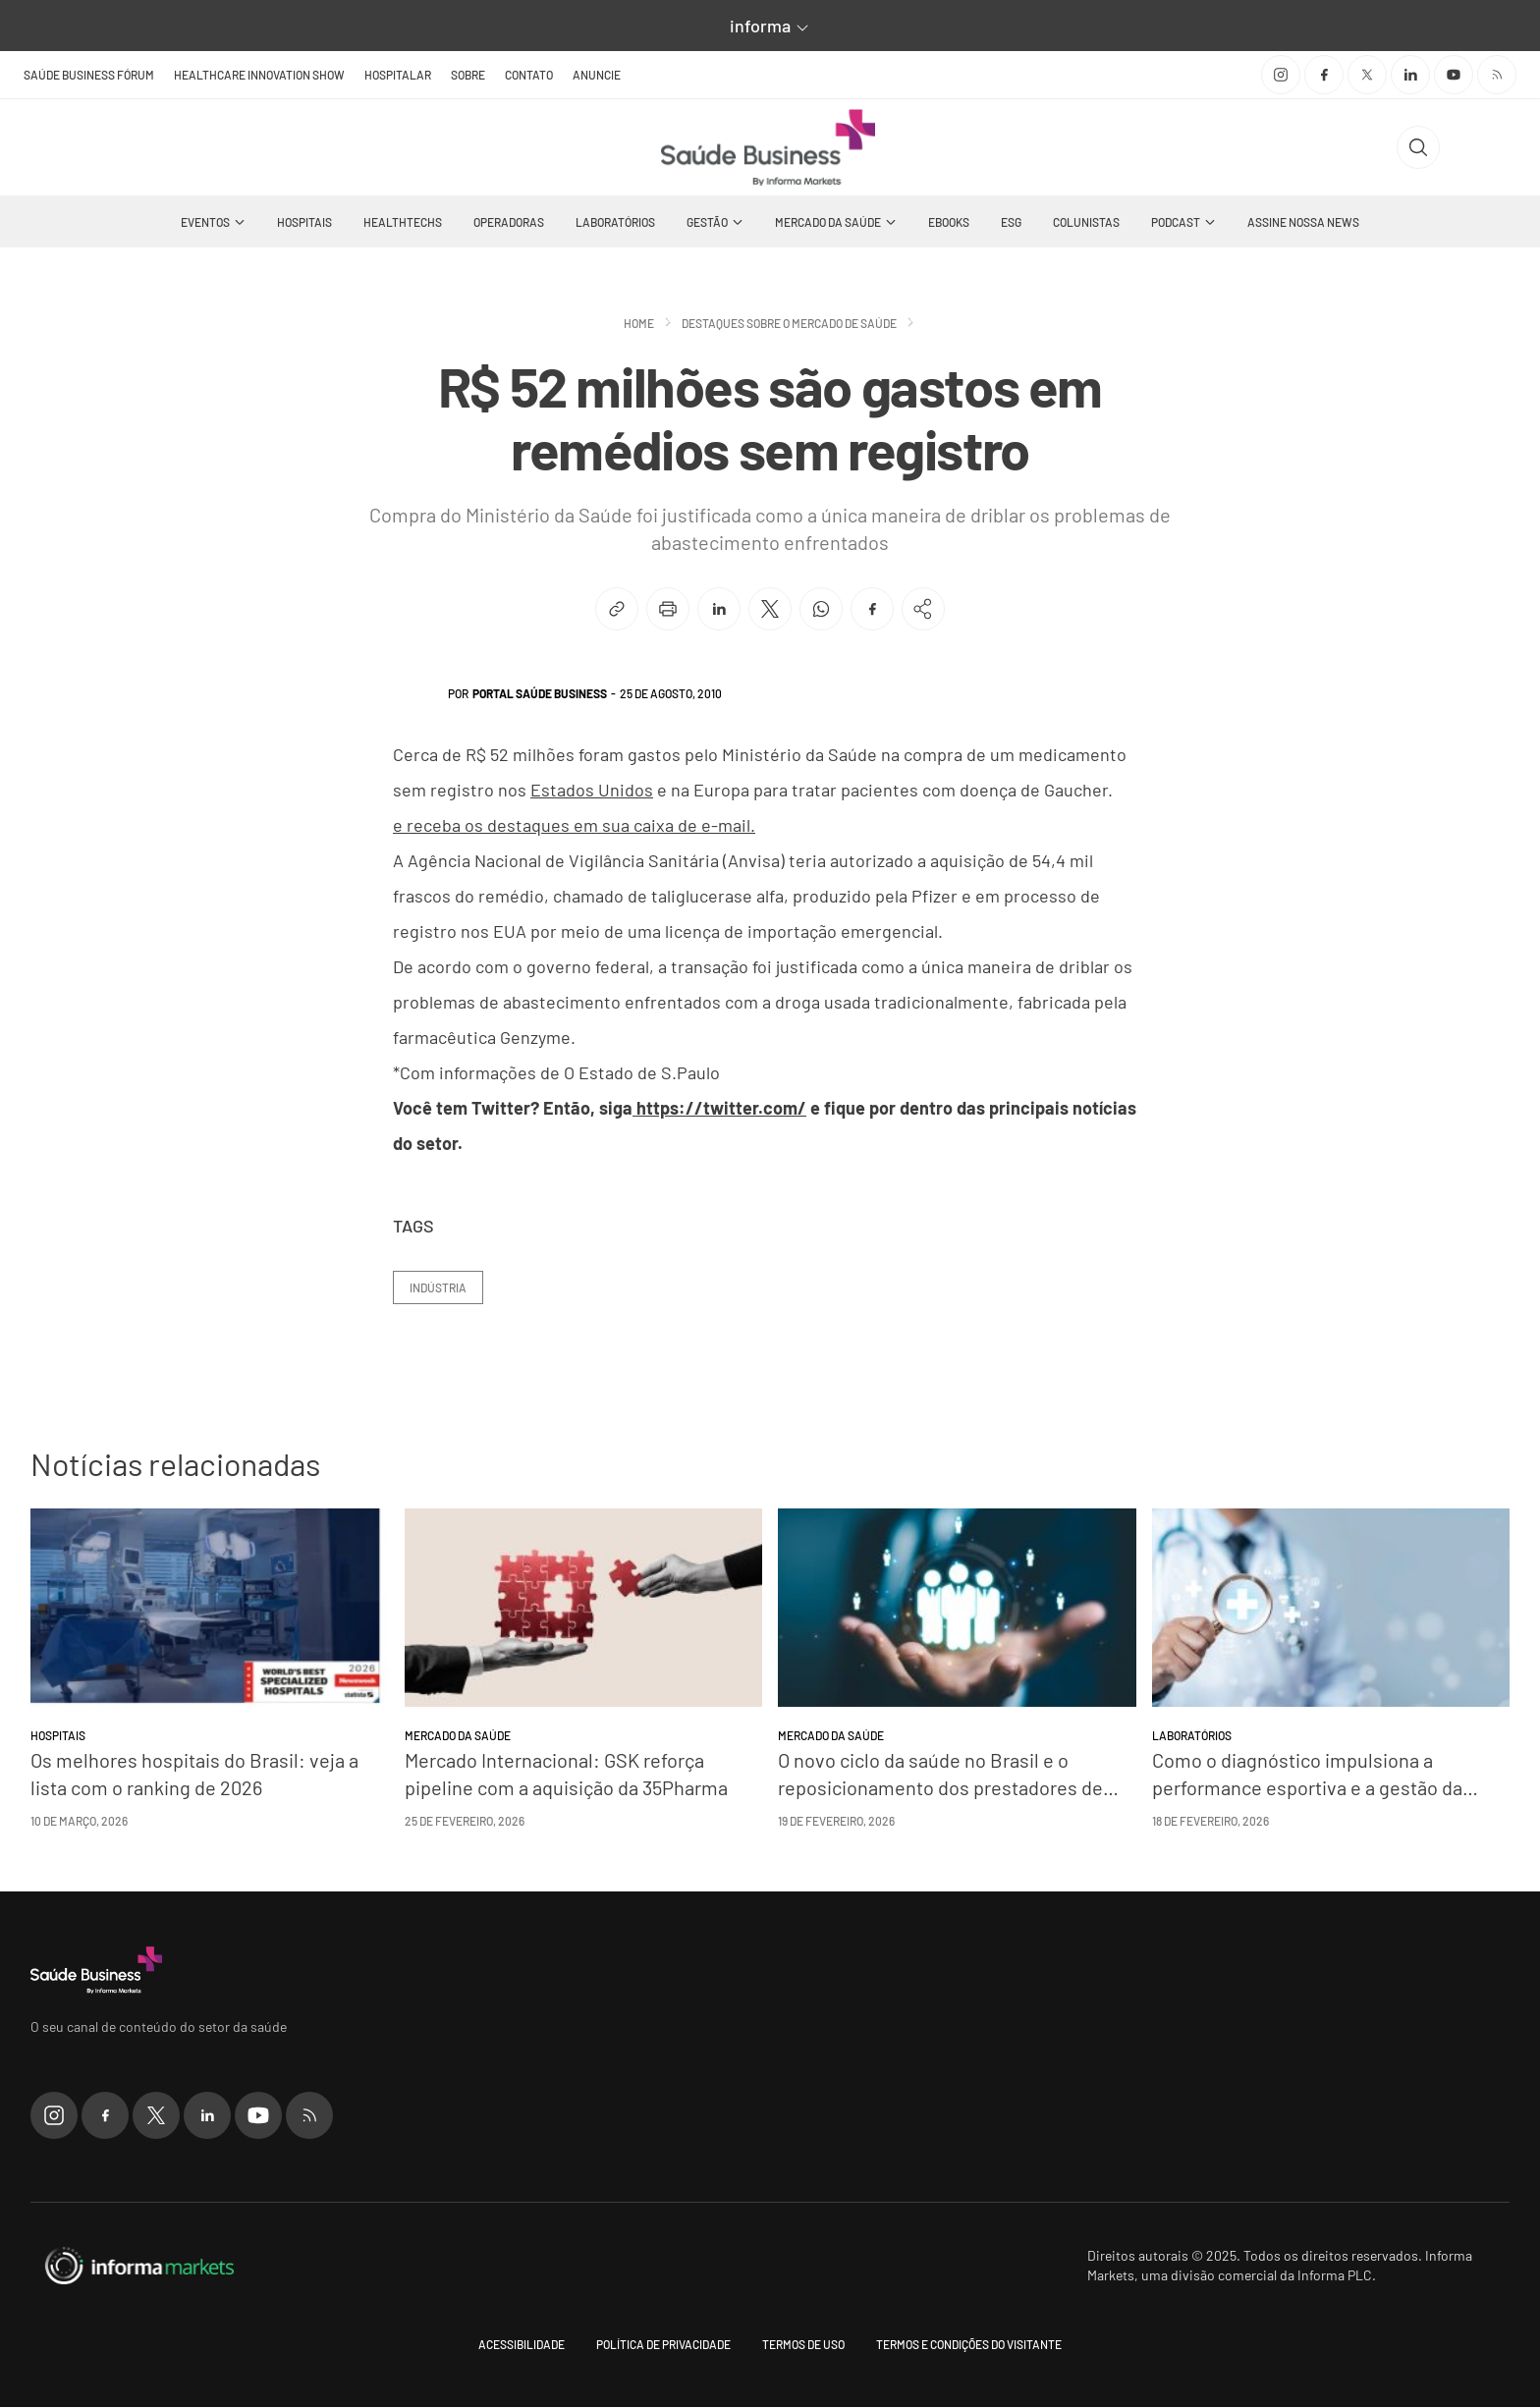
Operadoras (508, 223)
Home (639, 324)
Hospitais (304, 223)
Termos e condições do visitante (969, 2345)
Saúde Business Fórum (89, 75)
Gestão (707, 223)
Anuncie (597, 75)
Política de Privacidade (663, 2345)
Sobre (468, 75)
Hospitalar (397, 75)
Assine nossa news (1303, 223)
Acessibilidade (521, 2345)
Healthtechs (402, 223)
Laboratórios (615, 223)
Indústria (438, 1288)
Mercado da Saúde (828, 223)
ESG (1011, 223)
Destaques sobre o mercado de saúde (789, 324)
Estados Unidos (591, 790)
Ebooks (948, 223)
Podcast (1175, 223)
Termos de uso (803, 2345)
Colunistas (1086, 223)
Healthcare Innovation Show (259, 75)
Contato (529, 75)
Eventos (205, 223)
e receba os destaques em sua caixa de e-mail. (574, 826)
